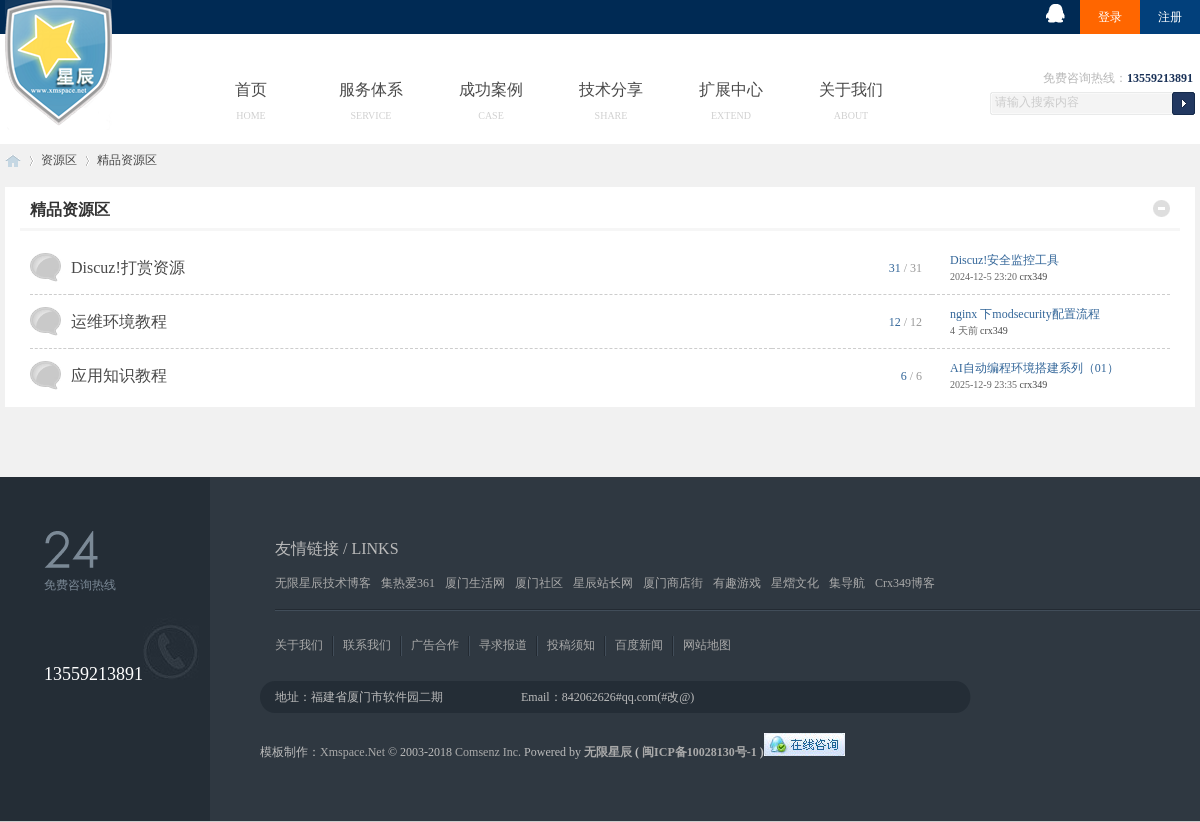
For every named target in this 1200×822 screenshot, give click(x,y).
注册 (1170, 17)
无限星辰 (608, 752)
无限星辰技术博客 (323, 583)
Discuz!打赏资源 (128, 267)
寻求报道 (503, 645)
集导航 (847, 583)
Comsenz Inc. (488, 752)
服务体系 (371, 89)
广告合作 (435, 645)
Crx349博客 (905, 583)
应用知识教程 (119, 375)
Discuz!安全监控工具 (1004, 260)
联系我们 (367, 645)
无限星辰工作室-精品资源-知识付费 (13, 160)
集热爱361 (408, 583)
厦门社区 (539, 583)
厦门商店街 (673, 583)
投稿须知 (571, 645)
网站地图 (707, 645)
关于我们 (851, 89)
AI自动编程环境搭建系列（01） (1034, 368)
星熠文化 (795, 583)
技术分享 (611, 89)
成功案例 (491, 89)
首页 (251, 89)
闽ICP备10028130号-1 (699, 752)
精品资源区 (70, 209)
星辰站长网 (603, 583)
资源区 (59, 160)
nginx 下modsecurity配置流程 (1025, 314)
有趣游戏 (737, 583)
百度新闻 (639, 645)
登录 (1110, 17)
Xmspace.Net (352, 752)
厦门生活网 (475, 583)
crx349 (1033, 276)
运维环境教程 (119, 321)
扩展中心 (731, 89)
